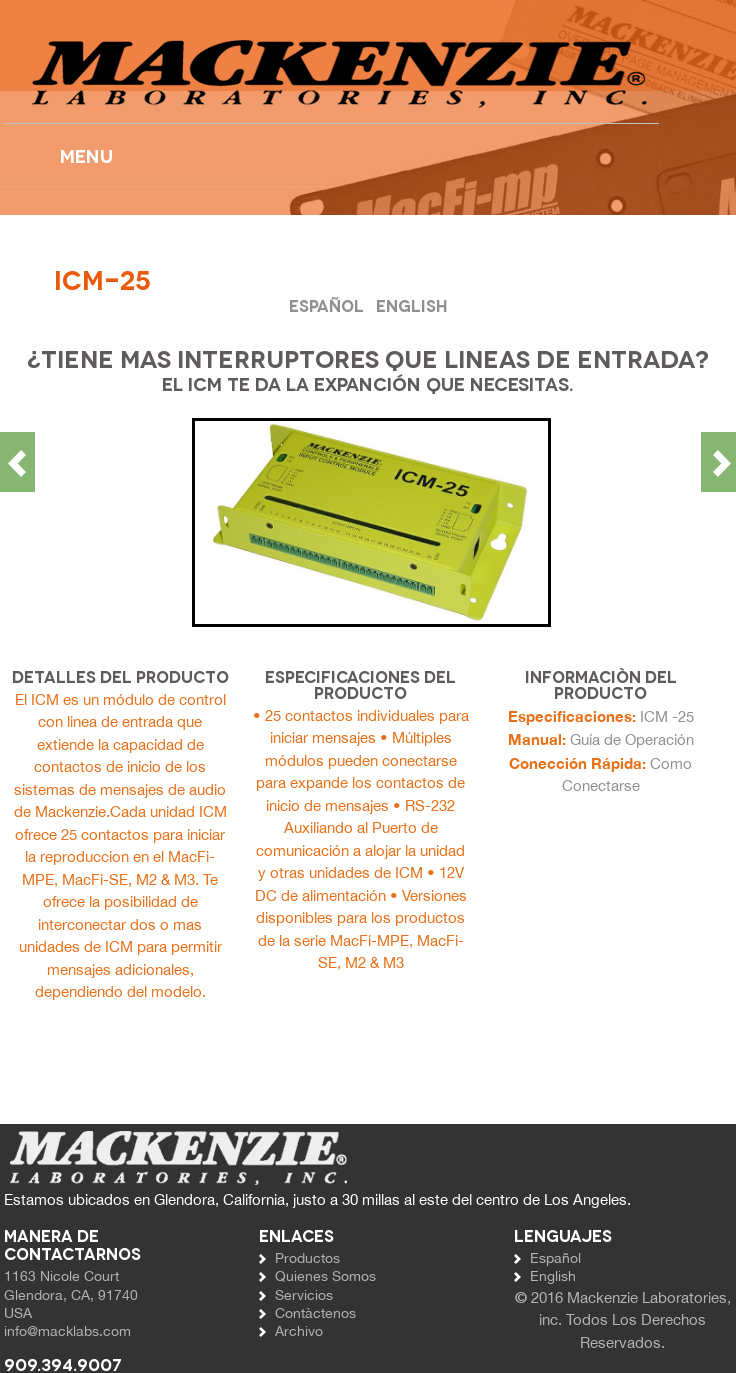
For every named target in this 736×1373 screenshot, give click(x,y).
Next (718, 462)
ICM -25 (667, 716)
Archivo (299, 1331)
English (412, 304)
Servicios (304, 1295)
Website (331, 73)
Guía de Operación (632, 739)
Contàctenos (315, 1313)
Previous (17, 462)
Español (328, 304)
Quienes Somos (325, 1276)
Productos (307, 1258)
